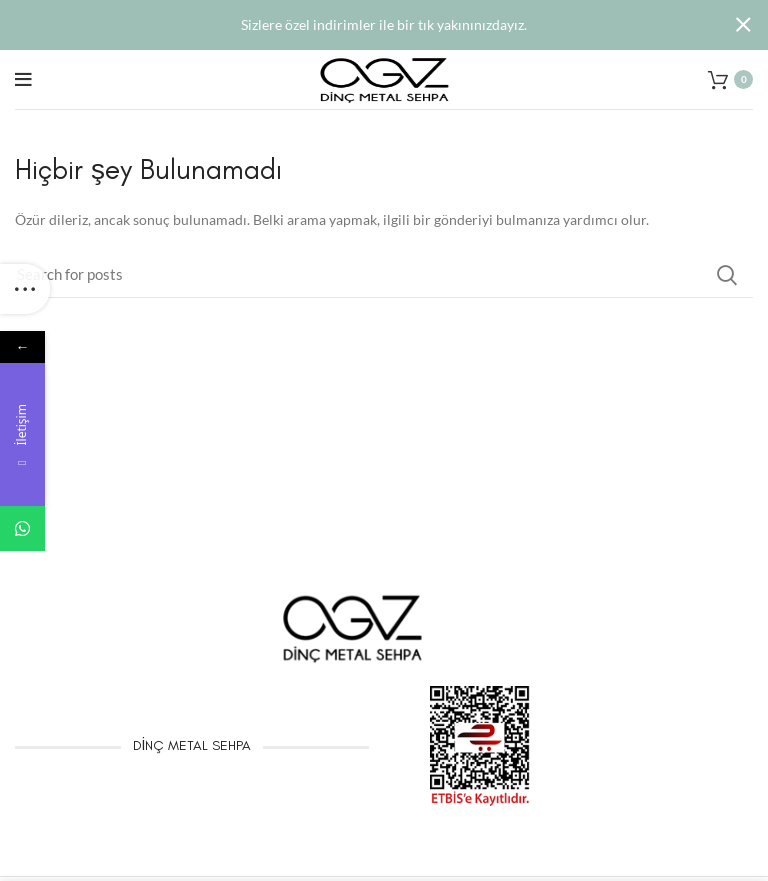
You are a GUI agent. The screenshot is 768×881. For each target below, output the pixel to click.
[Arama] (384, 274)
